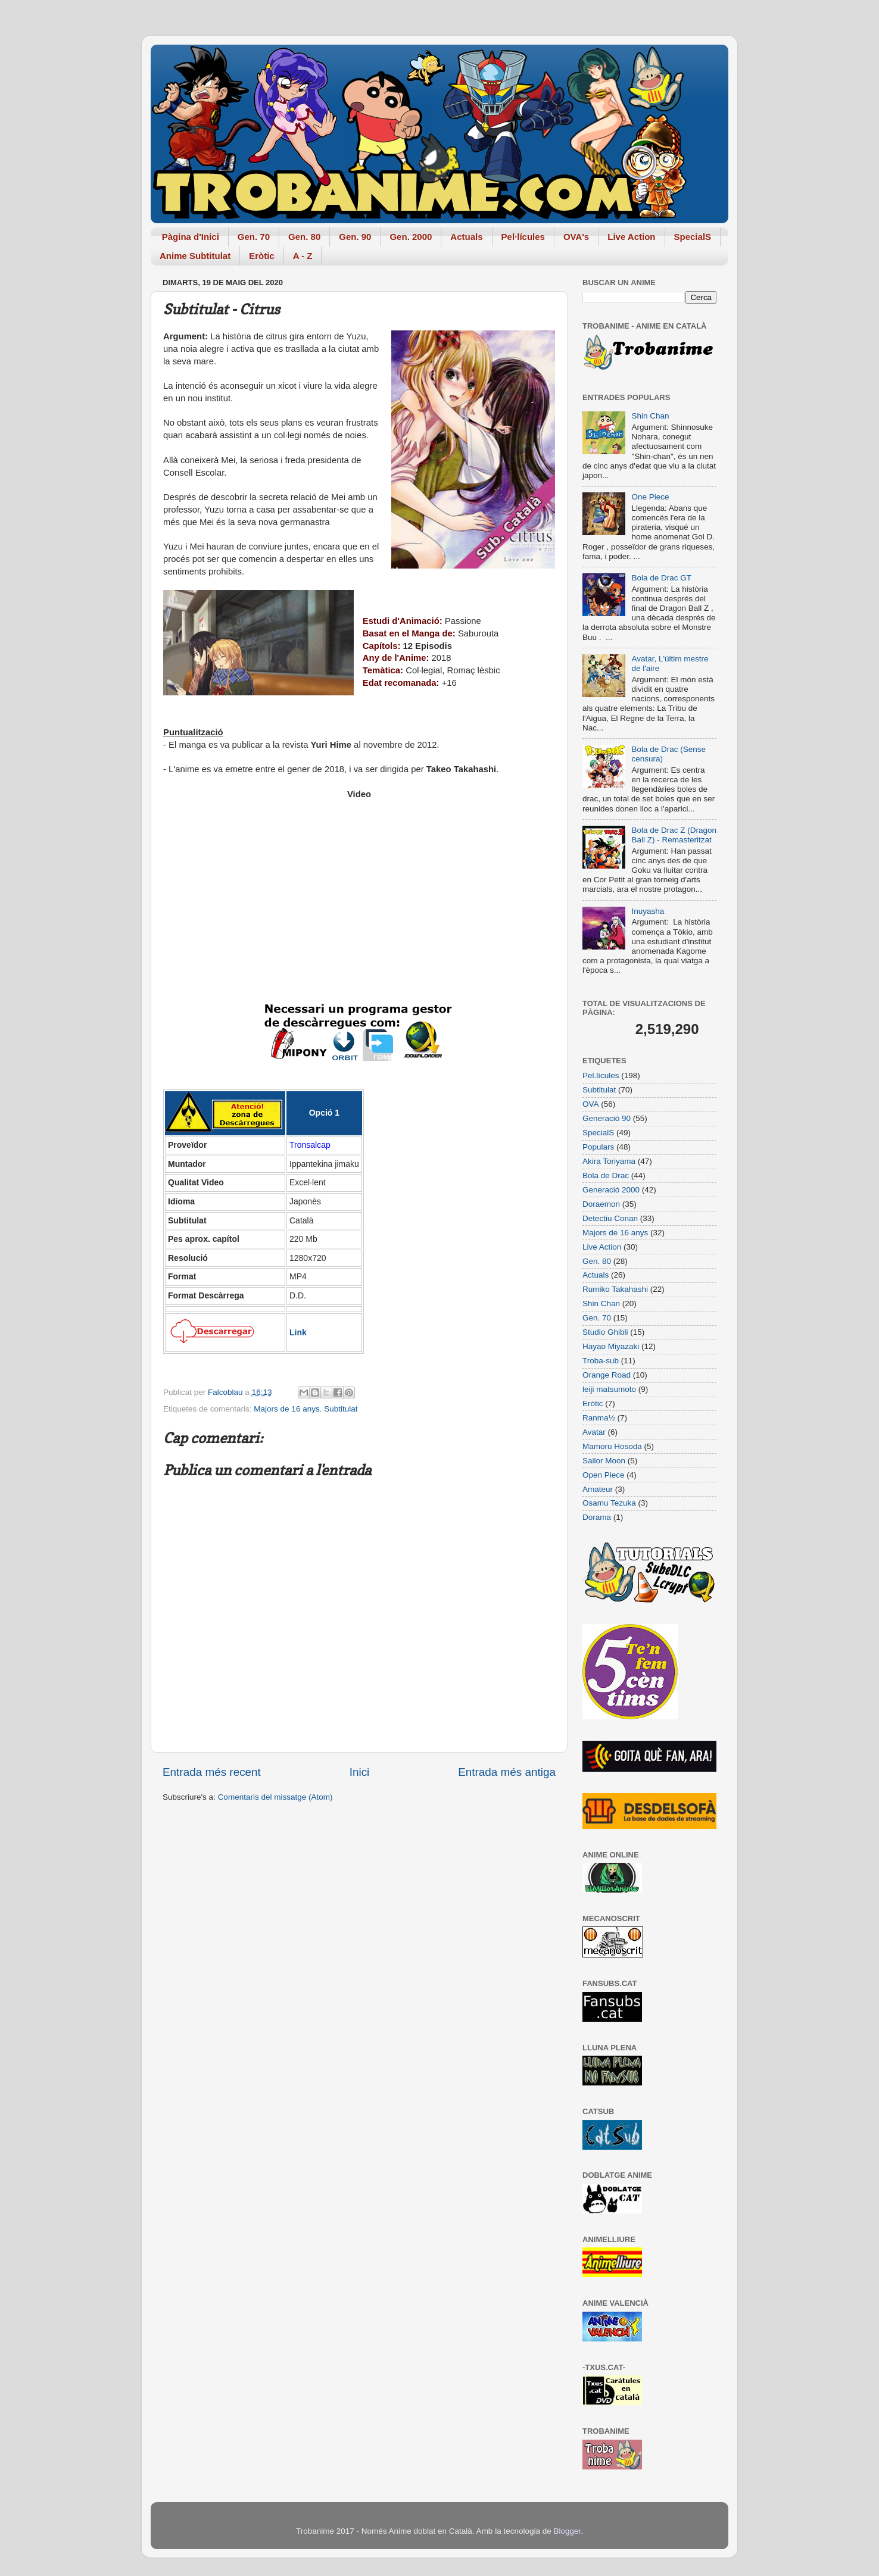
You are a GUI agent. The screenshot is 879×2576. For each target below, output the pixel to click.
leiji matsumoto (609, 1389)
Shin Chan (650, 415)
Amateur (597, 1489)
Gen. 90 (355, 237)
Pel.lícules (600, 1075)
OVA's (576, 237)
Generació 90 (606, 1118)
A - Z (303, 256)
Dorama (596, 1517)
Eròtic (262, 256)
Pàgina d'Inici (190, 237)
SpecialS (693, 237)
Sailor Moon (603, 1460)
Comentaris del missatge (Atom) (275, 1797)
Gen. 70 (254, 237)
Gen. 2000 (410, 237)
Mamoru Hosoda (612, 1446)
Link (298, 1332)
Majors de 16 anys (286, 1408)
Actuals (466, 237)
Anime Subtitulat (195, 256)
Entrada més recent (212, 1772)
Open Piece (603, 1474)
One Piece (650, 496)
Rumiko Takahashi (615, 1289)
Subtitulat (340, 1408)
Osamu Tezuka (609, 1502)
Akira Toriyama (608, 1161)
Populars (598, 1146)
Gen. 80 (304, 237)
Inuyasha (647, 911)
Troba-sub (600, 1360)
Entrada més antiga (507, 1772)
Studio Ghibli (605, 1332)
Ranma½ (598, 1417)
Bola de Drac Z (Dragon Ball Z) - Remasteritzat (673, 835)
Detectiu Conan (610, 1218)
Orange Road (606, 1374)
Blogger (567, 2531)
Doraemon (601, 1204)
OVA (590, 1104)
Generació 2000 (611, 1189)
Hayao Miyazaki (610, 1346)
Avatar (594, 1432)
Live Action (631, 237)
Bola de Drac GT (661, 577)
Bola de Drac (605, 1175)
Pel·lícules (523, 237)
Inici (360, 1772)
